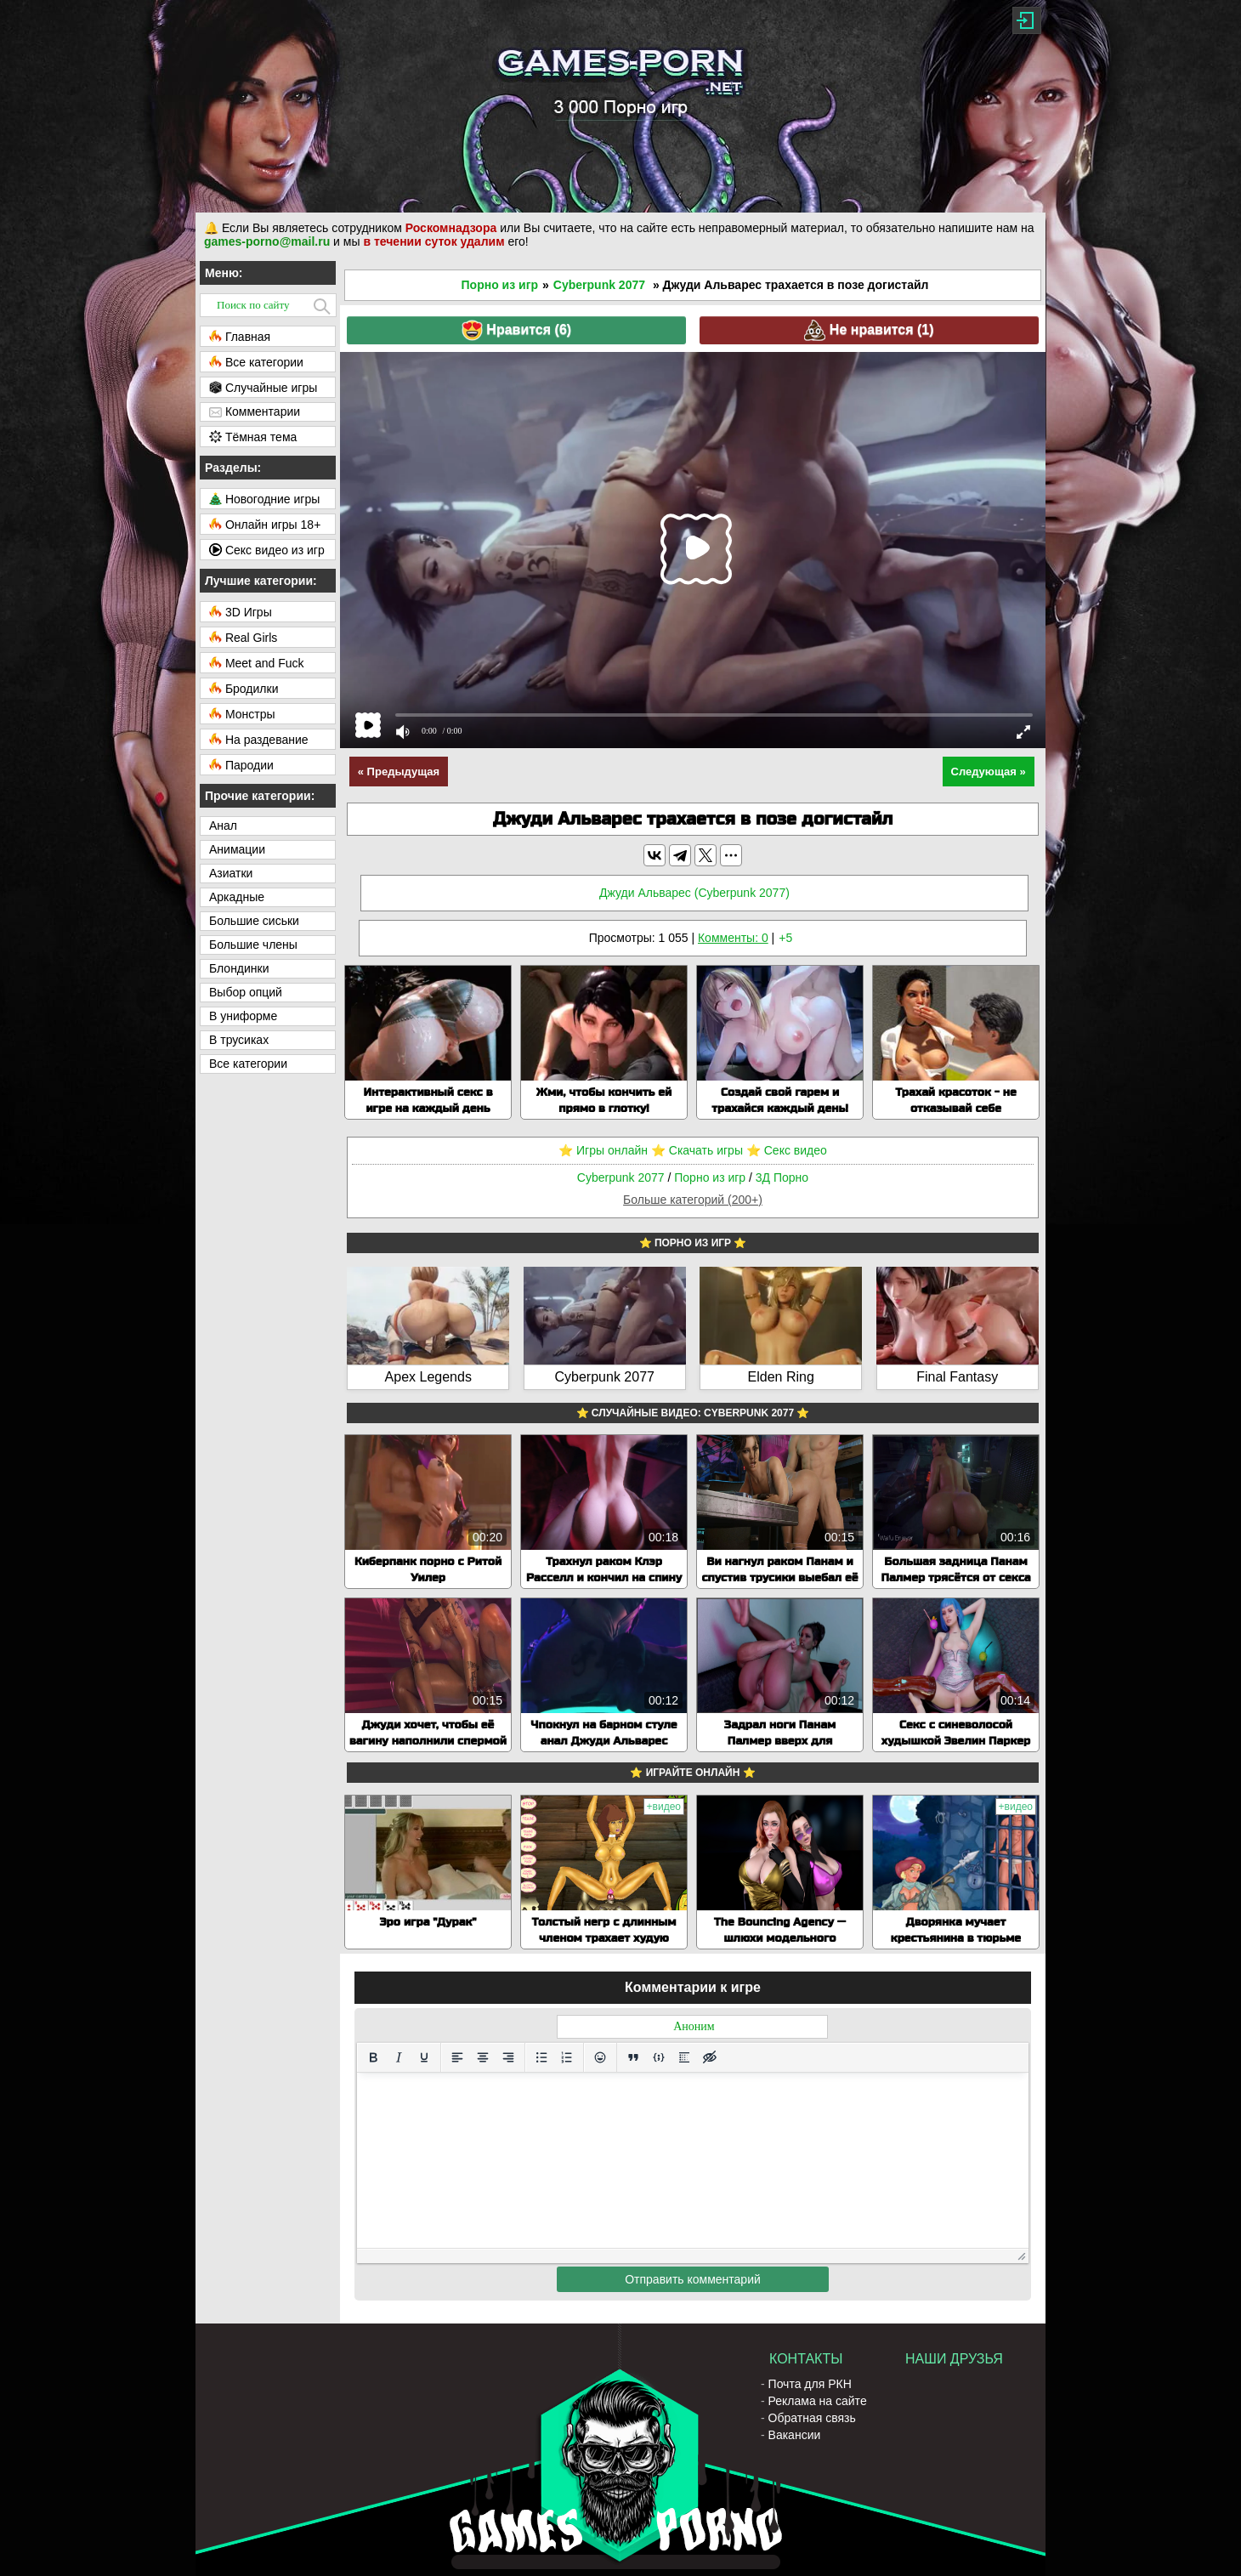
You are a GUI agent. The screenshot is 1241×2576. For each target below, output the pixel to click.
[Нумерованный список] (567, 2057)
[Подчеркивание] (424, 2057)
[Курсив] (398, 2057)
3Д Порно (782, 1177)
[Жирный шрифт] (373, 2057)
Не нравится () (868, 330)
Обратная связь (812, 2418)
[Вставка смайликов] (600, 2057)
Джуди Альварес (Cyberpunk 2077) (694, 892)
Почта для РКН (810, 2384)
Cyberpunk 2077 (599, 285)
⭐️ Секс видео (786, 1150)
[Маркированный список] (541, 2057)
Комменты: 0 (733, 938)
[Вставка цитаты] (633, 2057)
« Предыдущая (398, 771)
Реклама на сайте (817, 2401)
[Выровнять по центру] (483, 2057)
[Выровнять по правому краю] (508, 2057)
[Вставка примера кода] (659, 2057)
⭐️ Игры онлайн (603, 1150)
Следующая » (988, 771)
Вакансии (794, 2435)
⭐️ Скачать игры (697, 1150)
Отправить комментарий (693, 2279)
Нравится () (516, 330)
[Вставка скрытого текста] (709, 2057)
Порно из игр (500, 285)
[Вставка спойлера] (684, 2057)
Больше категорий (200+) (692, 1199)
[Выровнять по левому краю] (457, 2057)
